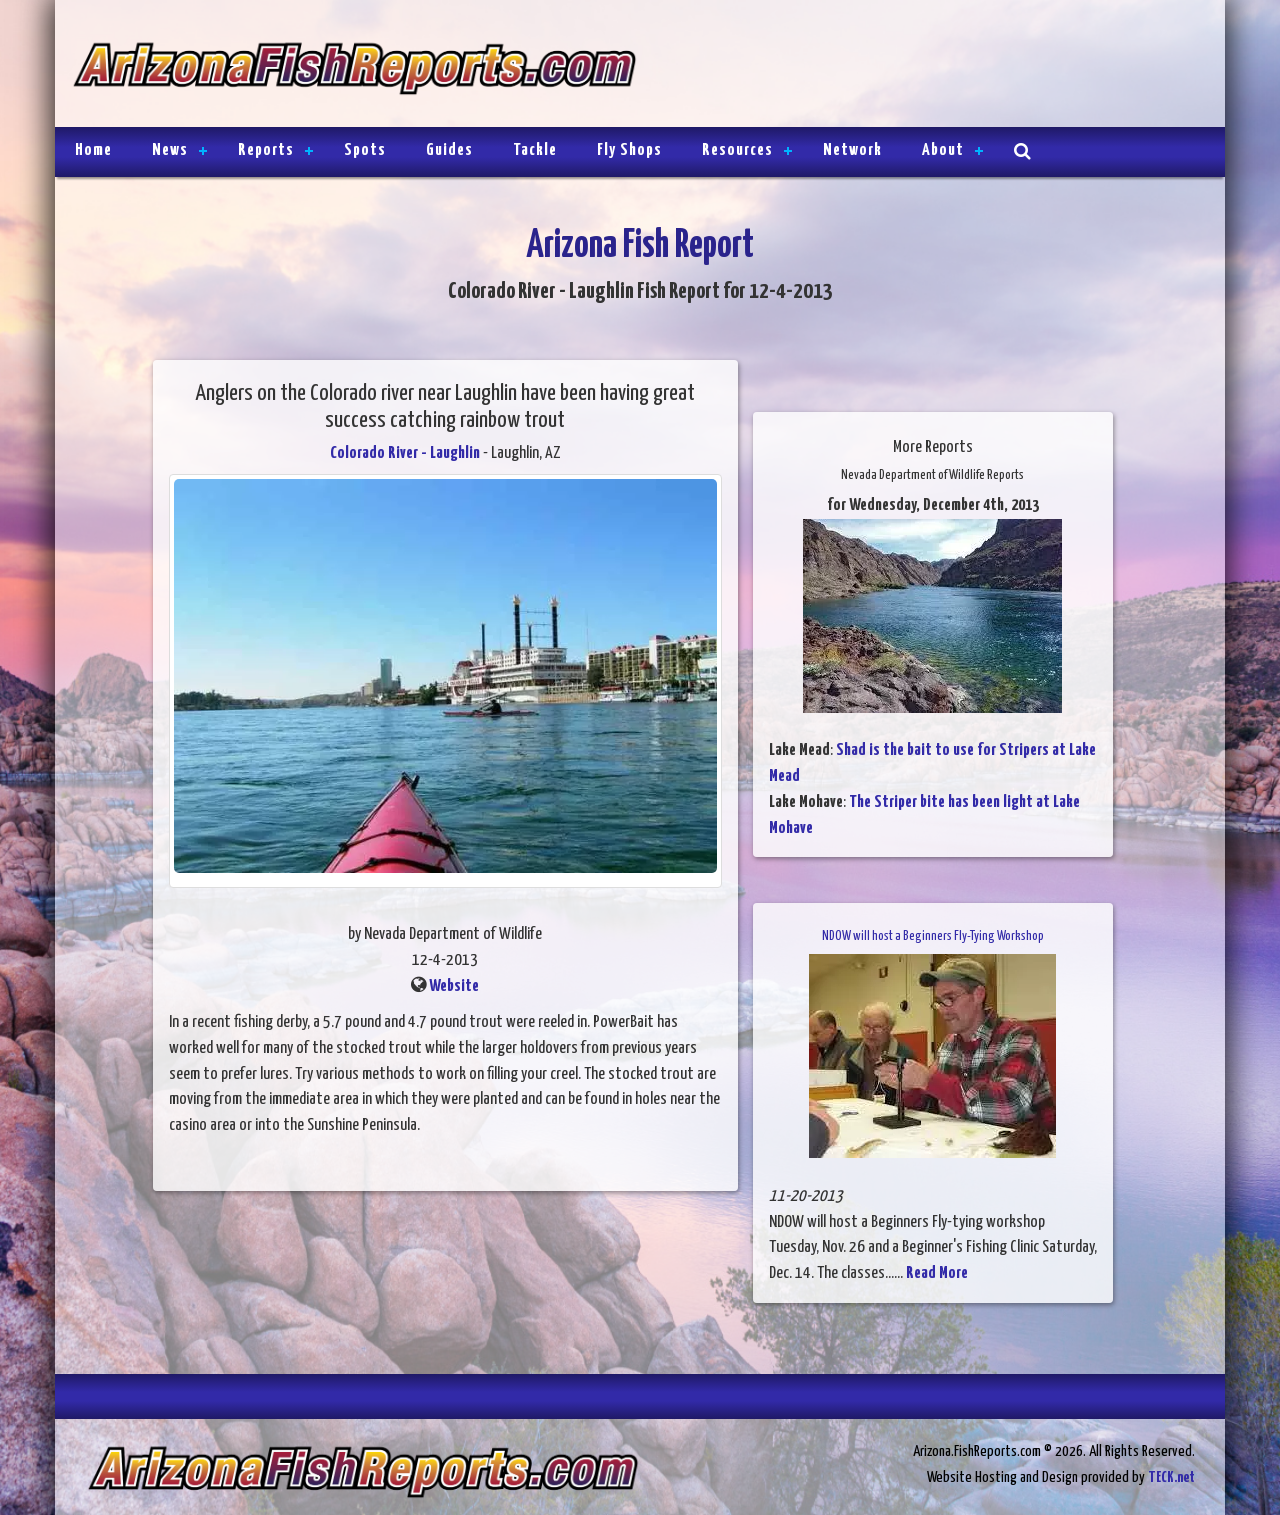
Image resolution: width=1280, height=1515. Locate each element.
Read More (937, 1273)
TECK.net (1171, 1477)
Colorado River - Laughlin (405, 453)
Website (454, 986)
